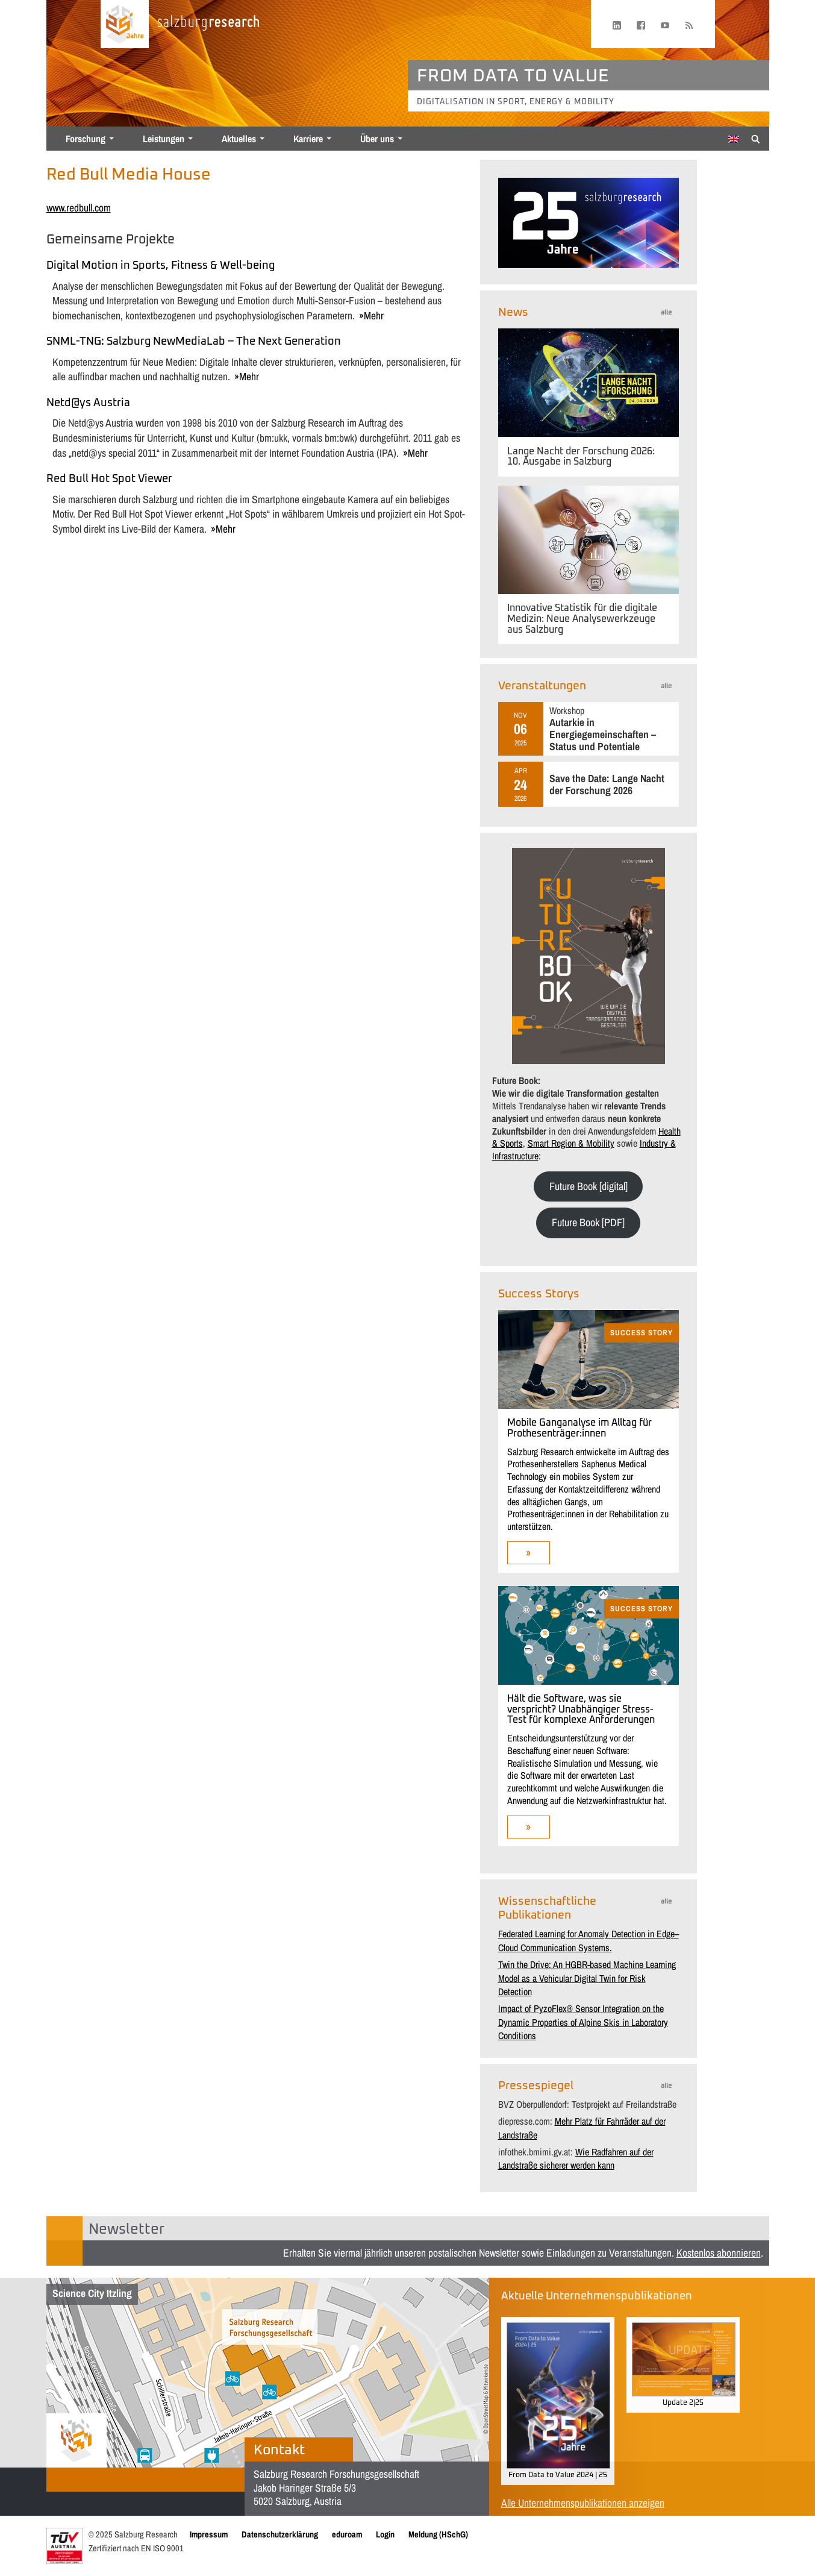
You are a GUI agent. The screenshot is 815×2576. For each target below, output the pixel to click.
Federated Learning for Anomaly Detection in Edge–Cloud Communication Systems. (588, 1940)
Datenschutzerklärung (280, 2534)
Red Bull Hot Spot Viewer (109, 479)
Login (385, 2534)
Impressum (209, 2534)
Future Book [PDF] (588, 1222)
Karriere (308, 138)
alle (666, 312)
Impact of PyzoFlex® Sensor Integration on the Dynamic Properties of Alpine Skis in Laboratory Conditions (583, 2022)
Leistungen (163, 138)
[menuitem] (733, 139)
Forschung (85, 138)
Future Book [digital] (588, 1186)
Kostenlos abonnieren (718, 2253)
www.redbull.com (78, 208)
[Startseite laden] (125, 24)
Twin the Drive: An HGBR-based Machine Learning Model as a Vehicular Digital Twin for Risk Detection (587, 1978)
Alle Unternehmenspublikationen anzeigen (582, 2503)
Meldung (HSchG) (438, 2534)
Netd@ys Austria (88, 403)
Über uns (377, 138)
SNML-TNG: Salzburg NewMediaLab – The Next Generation (193, 341)
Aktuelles (239, 138)
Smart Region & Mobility (571, 1143)
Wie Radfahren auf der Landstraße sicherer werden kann (576, 2158)
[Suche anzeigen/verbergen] (755, 138)
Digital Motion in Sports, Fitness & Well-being (160, 265)
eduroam (347, 2534)
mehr (374, 315)
